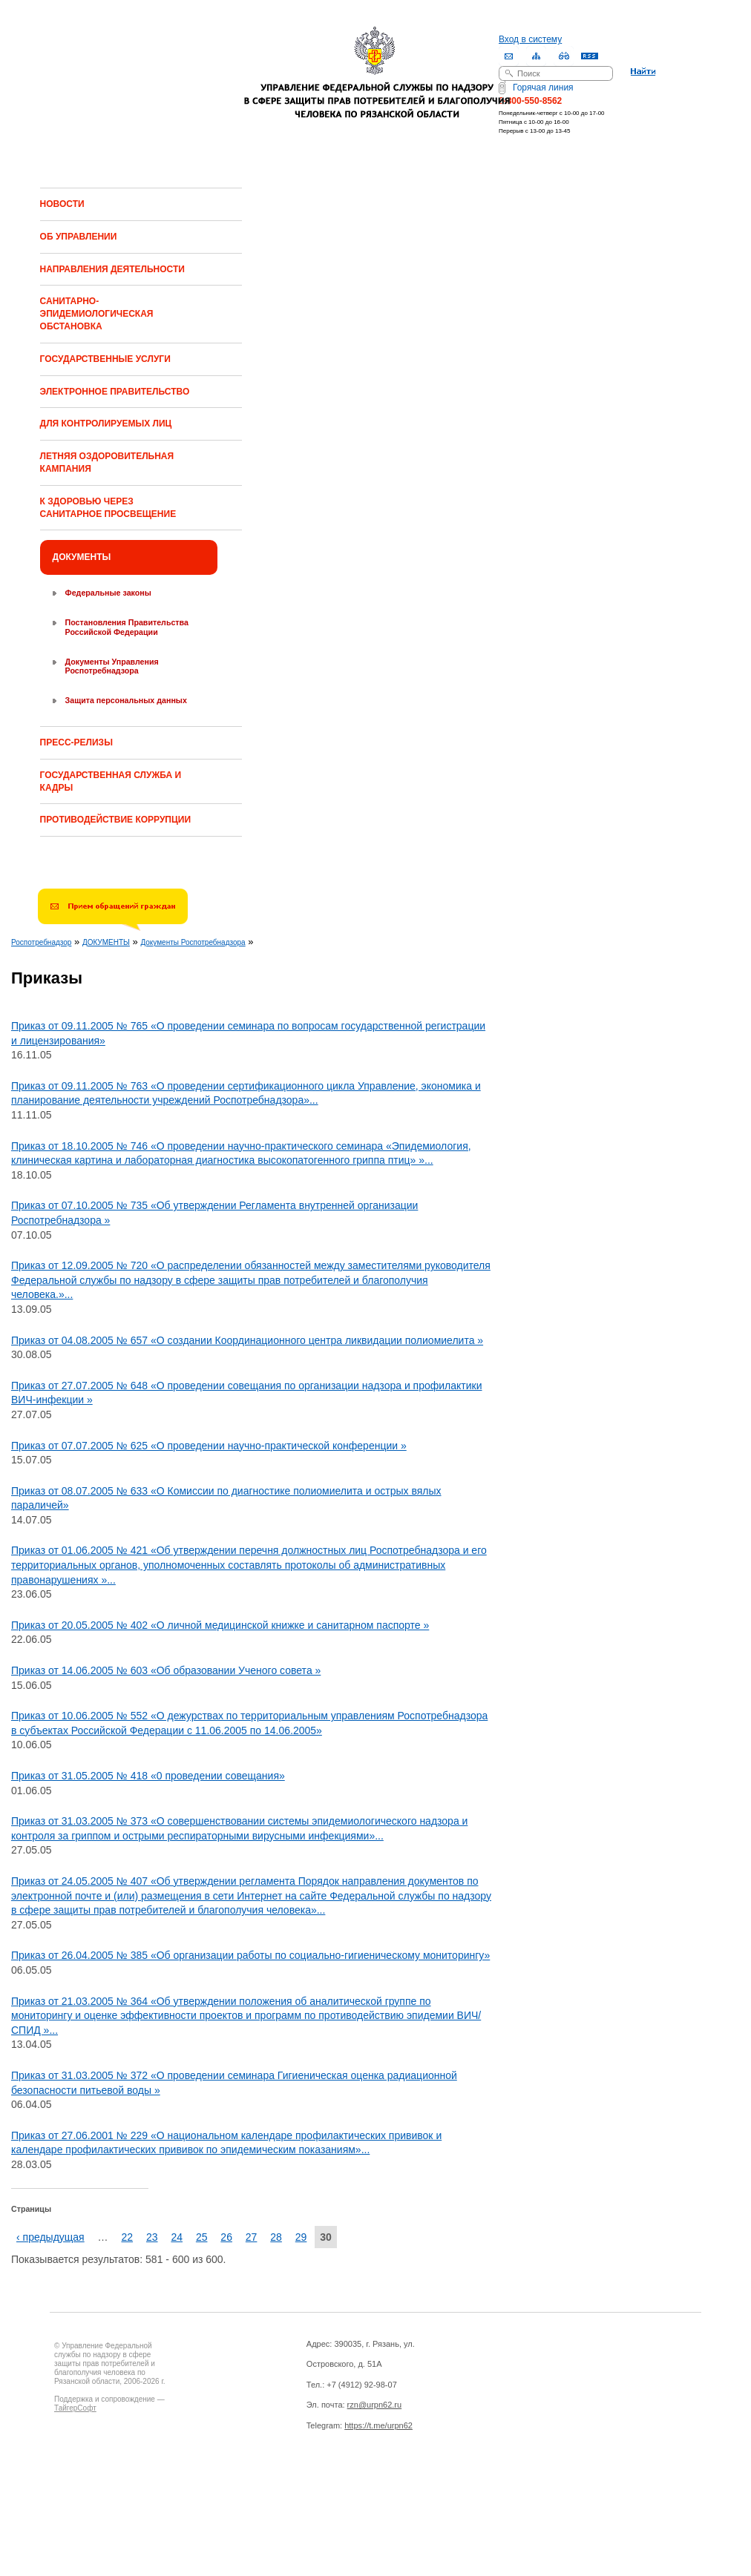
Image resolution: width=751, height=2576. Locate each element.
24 (177, 2237)
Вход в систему (530, 39)
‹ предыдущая (50, 2237)
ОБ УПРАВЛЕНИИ (78, 236)
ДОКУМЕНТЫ (82, 557)
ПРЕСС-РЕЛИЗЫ (76, 742)
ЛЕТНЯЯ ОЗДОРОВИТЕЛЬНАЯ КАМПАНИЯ (107, 462)
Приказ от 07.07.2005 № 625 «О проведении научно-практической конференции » (209, 1446)
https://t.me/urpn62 (378, 2425)
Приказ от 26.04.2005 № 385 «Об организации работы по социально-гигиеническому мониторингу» (250, 1955)
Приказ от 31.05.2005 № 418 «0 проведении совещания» (148, 1776)
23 (152, 2237)
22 (127, 2237)
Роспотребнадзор (41, 942)
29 (301, 2237)
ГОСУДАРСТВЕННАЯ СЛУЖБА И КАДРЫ (110, 781)
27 (252, 2237)
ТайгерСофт (75, 2408)
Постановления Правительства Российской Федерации (126, 627)
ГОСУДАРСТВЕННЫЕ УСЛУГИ (105, 359)
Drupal (119, 2485)
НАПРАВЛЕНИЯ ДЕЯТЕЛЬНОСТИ (112, 269)
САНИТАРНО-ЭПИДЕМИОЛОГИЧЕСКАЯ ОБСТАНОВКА (97, 314)
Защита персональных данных (126, 700)
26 (226, 2237)
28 (276, 2237)
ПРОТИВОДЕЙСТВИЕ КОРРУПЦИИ (115, 819)
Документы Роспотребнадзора (192, 942)
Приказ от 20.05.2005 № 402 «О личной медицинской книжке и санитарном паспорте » (220, 1625)
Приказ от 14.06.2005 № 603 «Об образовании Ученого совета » (166, 1670)
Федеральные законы (108, 592)
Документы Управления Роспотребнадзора (112, 666)
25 (202, 2237)
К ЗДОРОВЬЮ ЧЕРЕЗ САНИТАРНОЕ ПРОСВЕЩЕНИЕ (108, 507)
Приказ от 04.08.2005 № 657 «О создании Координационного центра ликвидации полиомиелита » (247, 1340)
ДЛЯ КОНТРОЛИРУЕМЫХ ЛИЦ (106, 423)
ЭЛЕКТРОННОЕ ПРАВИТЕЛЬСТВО (115, 391)
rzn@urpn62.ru (374, 2404)
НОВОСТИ (62, 204)
